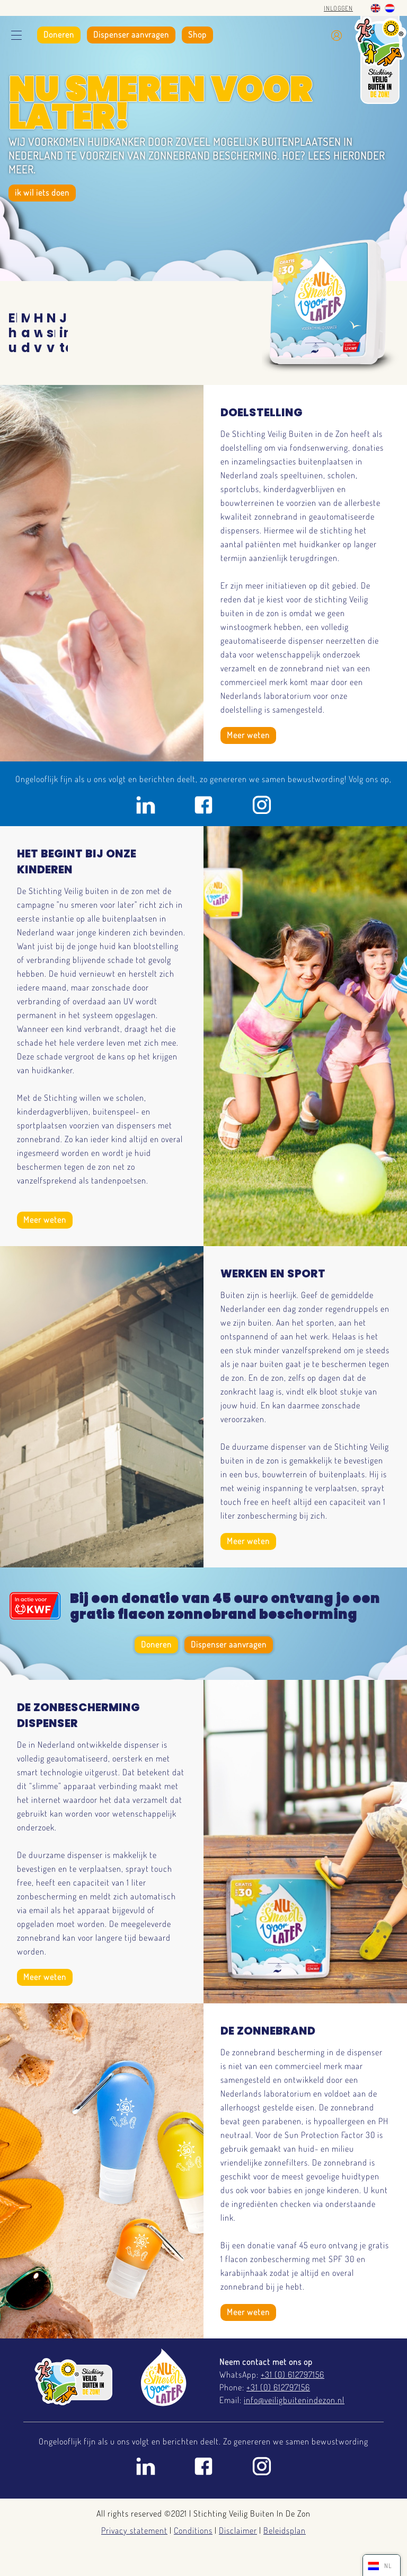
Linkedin (145, 805)
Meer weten (248, 735)
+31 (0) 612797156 (292, 2374)
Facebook (203, 805)
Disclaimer (238, 2530)
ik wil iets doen (42, 192)
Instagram (262, 805)
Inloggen (338, 8)
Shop (197, 34)
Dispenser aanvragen (131, 34)
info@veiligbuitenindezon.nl (294, 2400)
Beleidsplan (284, 2530)
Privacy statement (134, 2530)
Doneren (58, 34)
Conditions (193, 2530)
